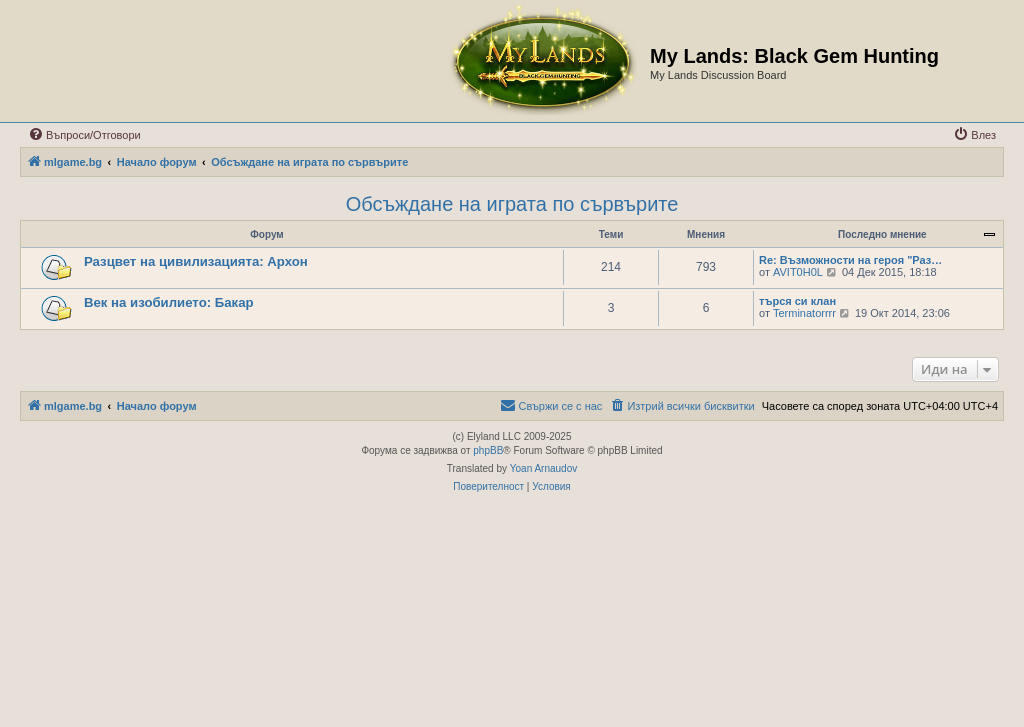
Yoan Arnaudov (543, 468)
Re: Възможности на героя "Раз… (850, 260)
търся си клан (797, 301)
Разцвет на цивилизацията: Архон (196, 261)
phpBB (488, 450)
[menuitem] (84, 135)
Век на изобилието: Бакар (169, 302)
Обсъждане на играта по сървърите (512, 204)
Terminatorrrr (804, 313)
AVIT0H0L (798, 272)
